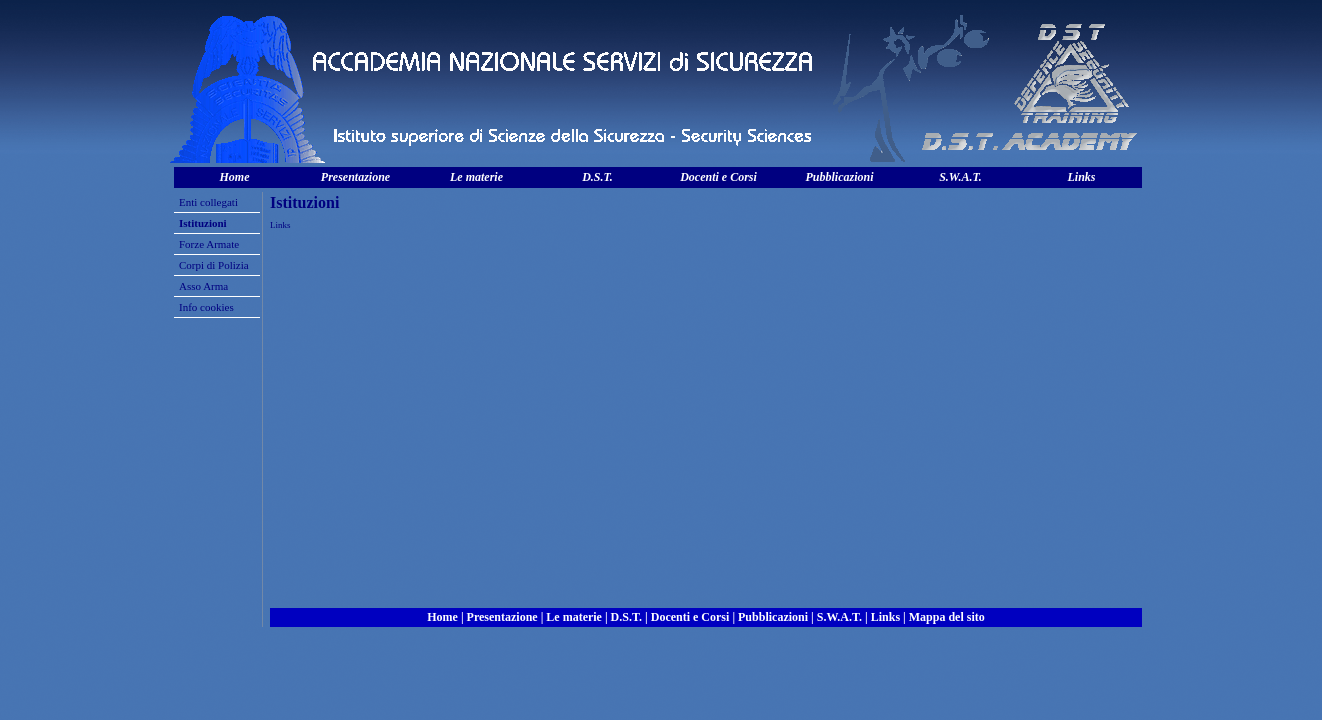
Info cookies (206, 307)
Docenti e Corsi (718, 177)
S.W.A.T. (960, 177)
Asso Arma (203, 286)
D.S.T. (597, 177)
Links (1081, 177)
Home (235, 177)
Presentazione (355, 177)
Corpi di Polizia (214, 265)
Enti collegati (208, 202)
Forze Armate (209, 244)
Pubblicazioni (839, 177)
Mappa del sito (947, 617)
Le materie (476, 177)
